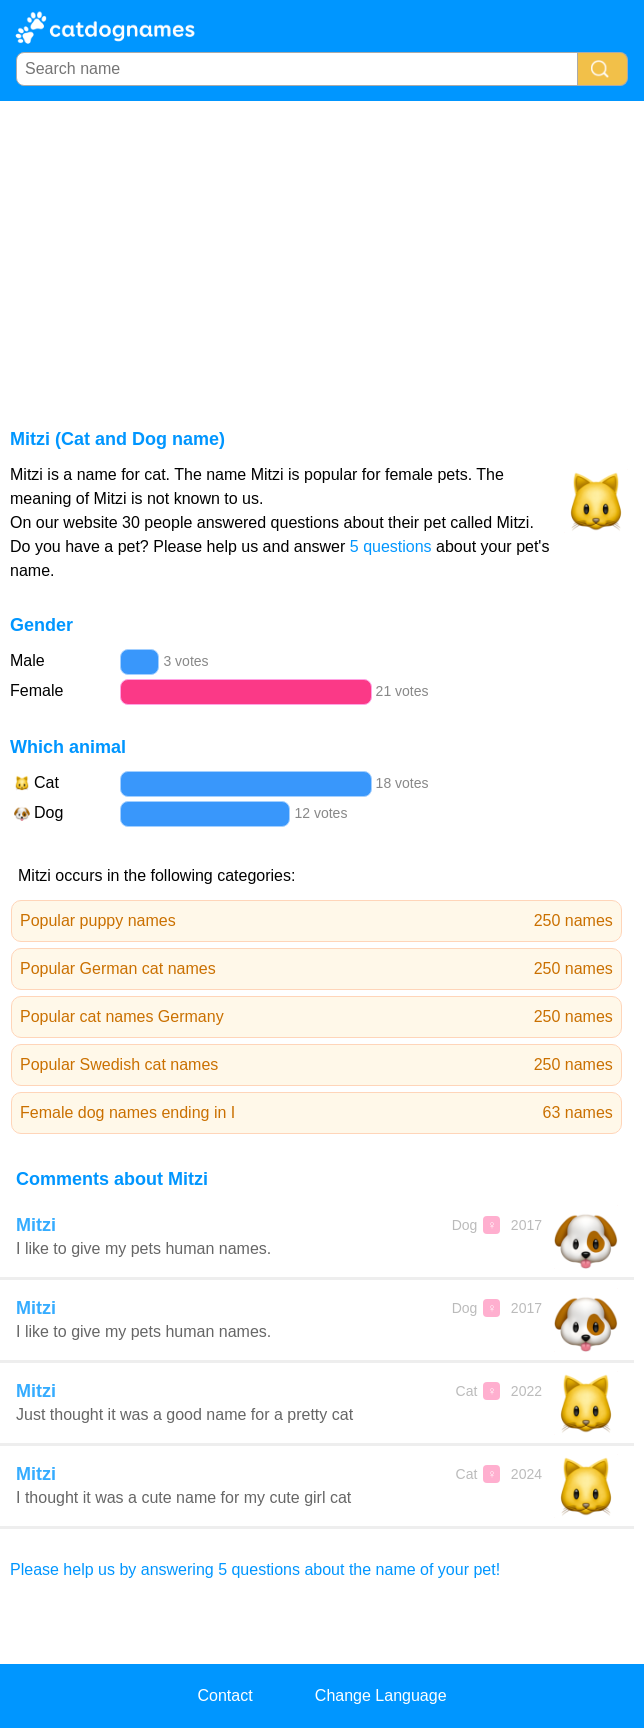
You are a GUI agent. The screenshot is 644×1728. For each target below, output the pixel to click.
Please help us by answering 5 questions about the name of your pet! (255, 1569)
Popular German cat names (316, 969)
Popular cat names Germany (316, 1017)
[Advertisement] (322, 251)
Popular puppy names (316, 921)
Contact (224, 1695)
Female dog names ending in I (316, 1113)
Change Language (381, 1695)
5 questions (391, 546)
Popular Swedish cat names (316, 1065)
